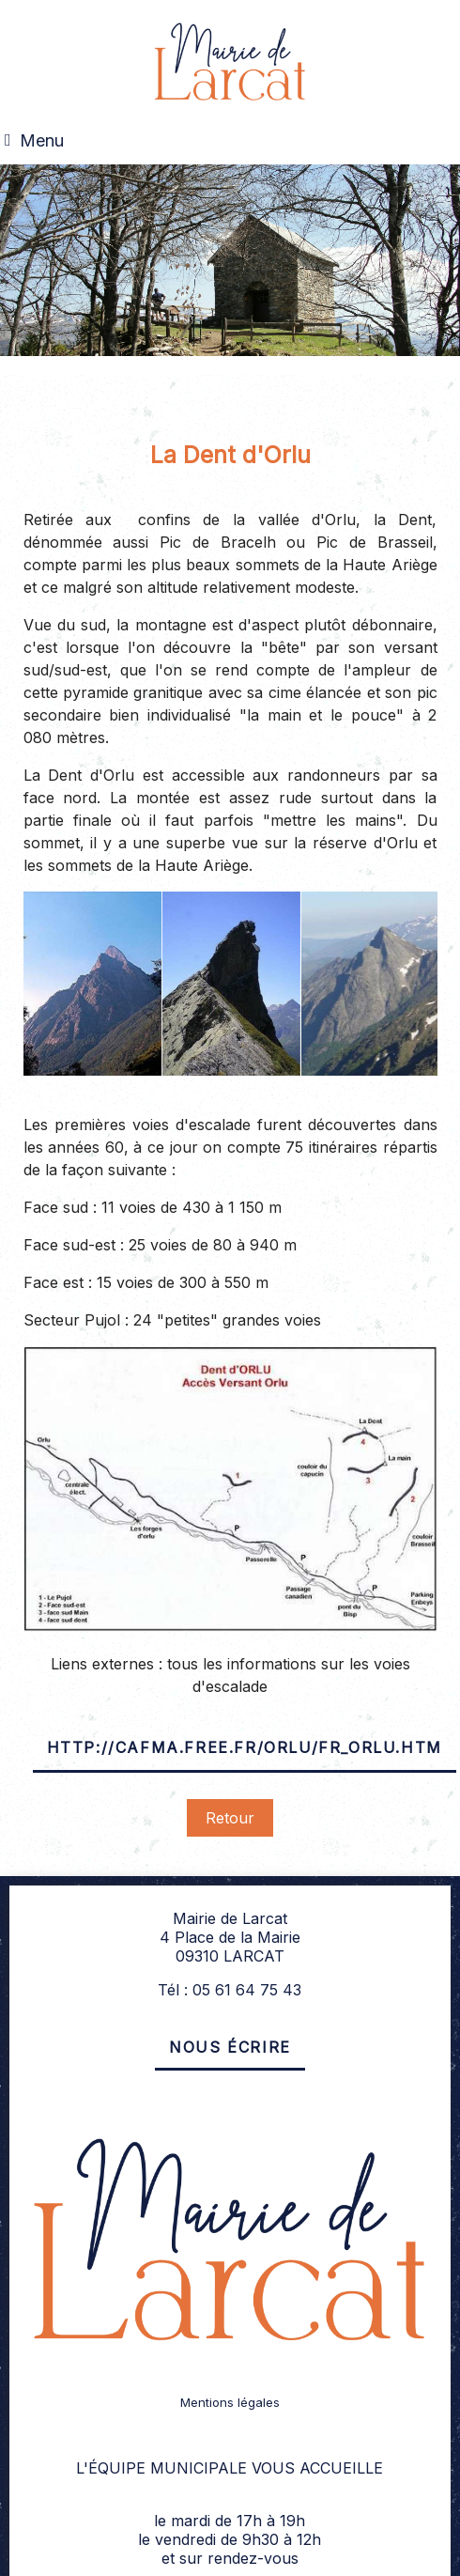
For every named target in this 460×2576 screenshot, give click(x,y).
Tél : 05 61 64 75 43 (229, 1989)
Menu (42, 140)
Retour (230, 1817)
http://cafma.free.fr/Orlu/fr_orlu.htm (244, 1747)
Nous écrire (230, 2047)
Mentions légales (230, 2402)
